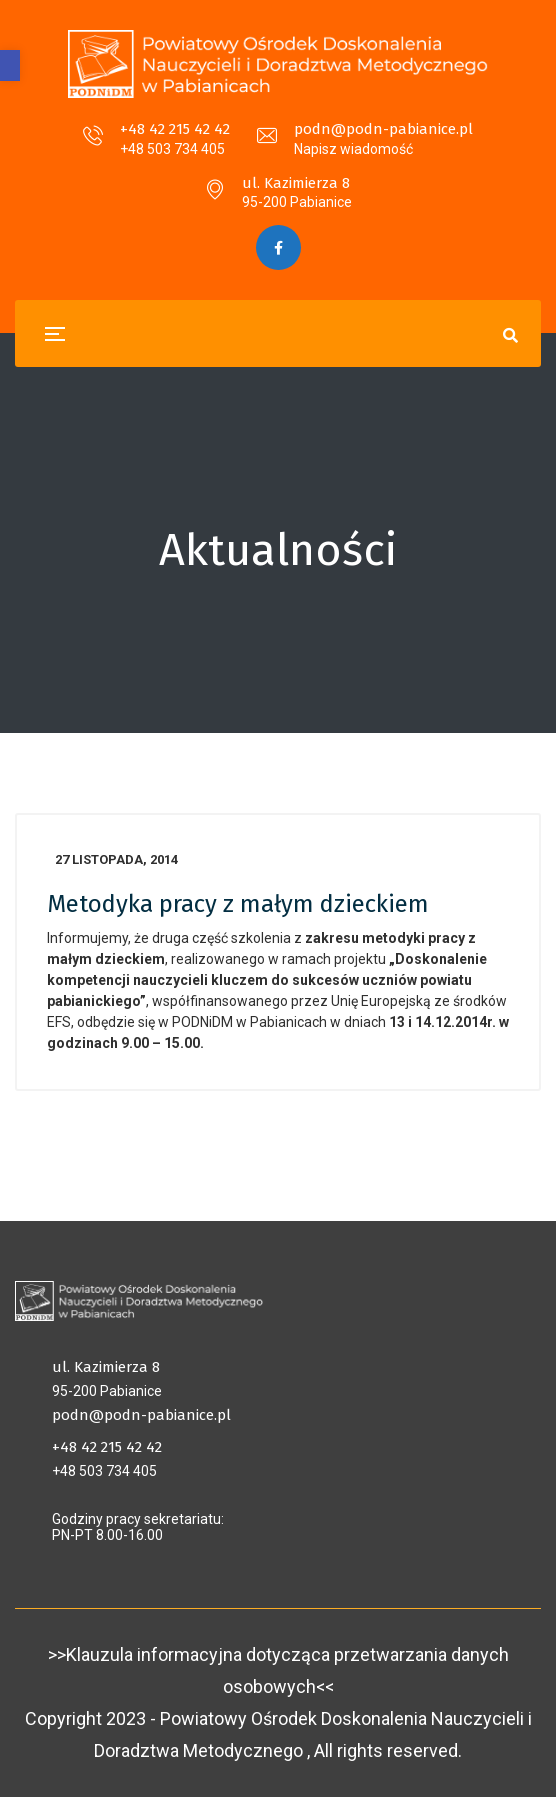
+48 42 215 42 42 (175, 129)
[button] (10, 65)
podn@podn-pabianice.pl (383, 129)
